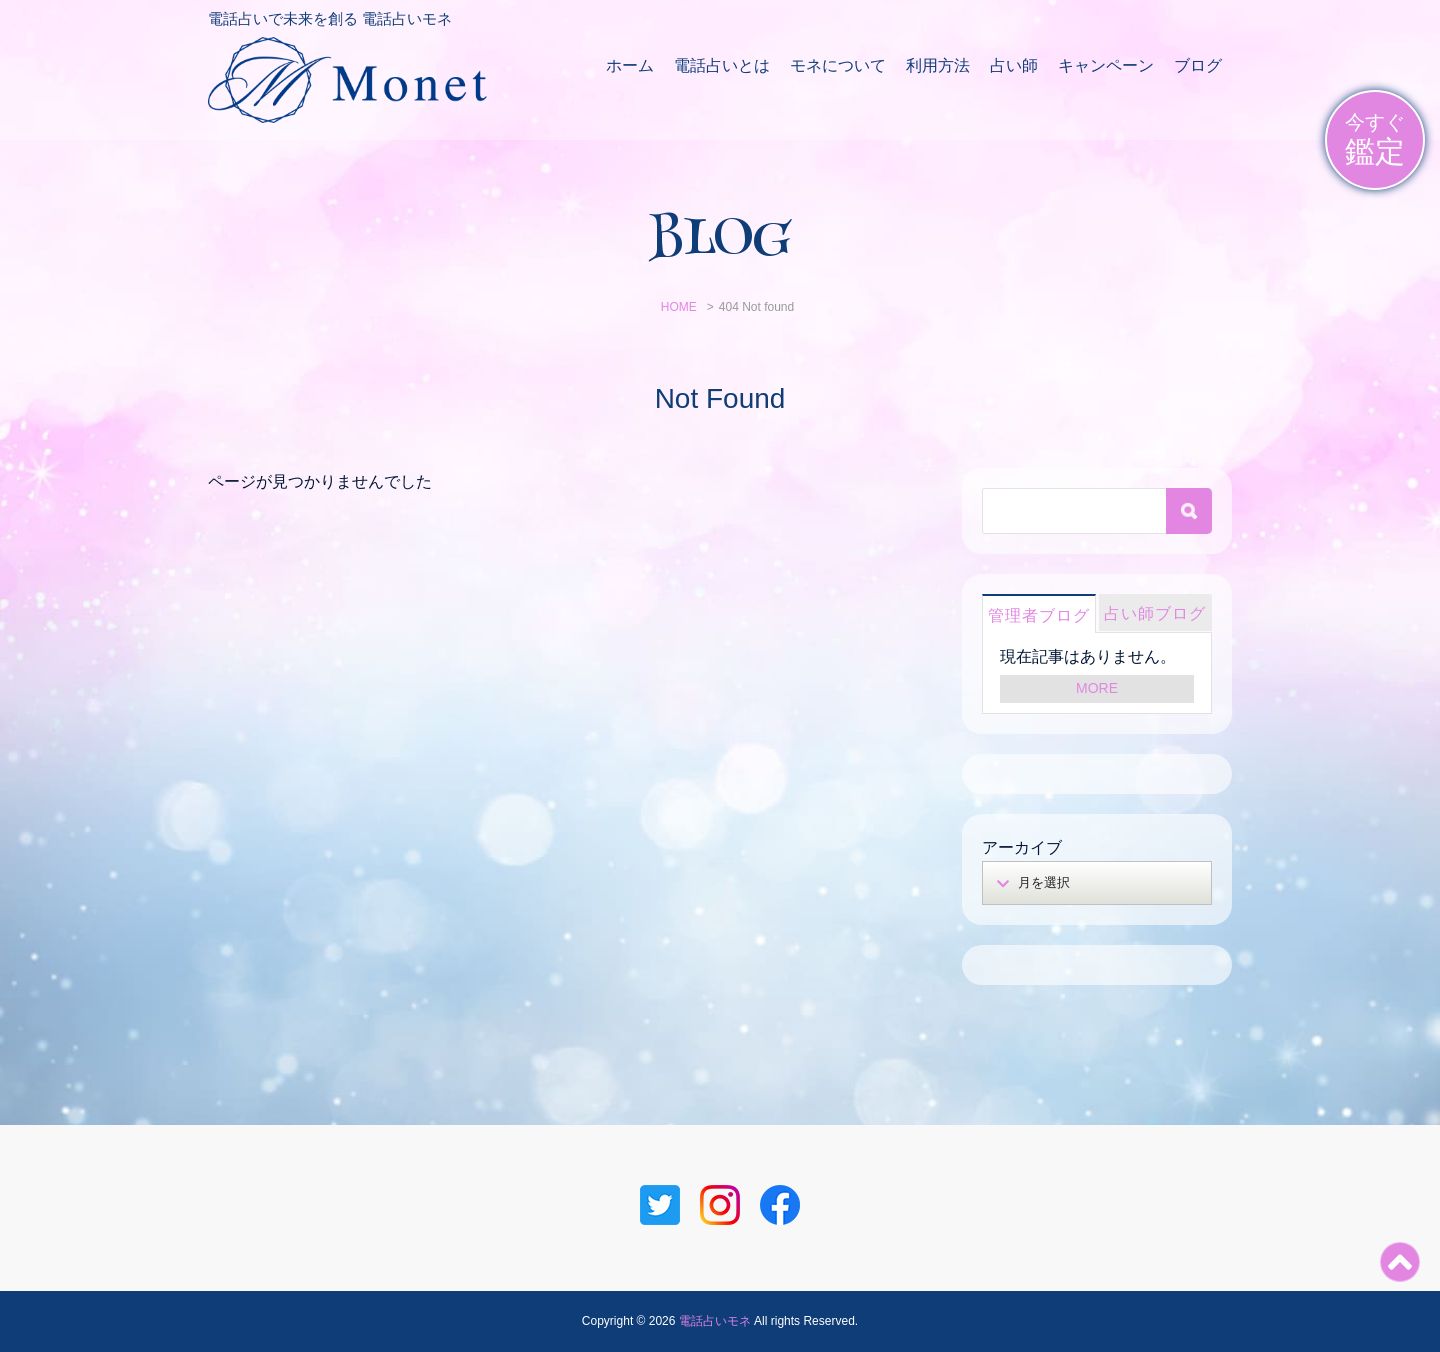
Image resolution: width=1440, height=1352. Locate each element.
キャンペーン (1106, 65)
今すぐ (1375, 140)
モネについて (838, 65)
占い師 (1014, 65)
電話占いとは (722, 65)
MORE (1097, 688)
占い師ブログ (1155, 613)
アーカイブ (1022, 847)
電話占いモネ (715, 1321)
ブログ (1198, 65)
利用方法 (938, 65)
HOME (679, 307)
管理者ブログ (1039, 615)
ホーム (630, 65)
